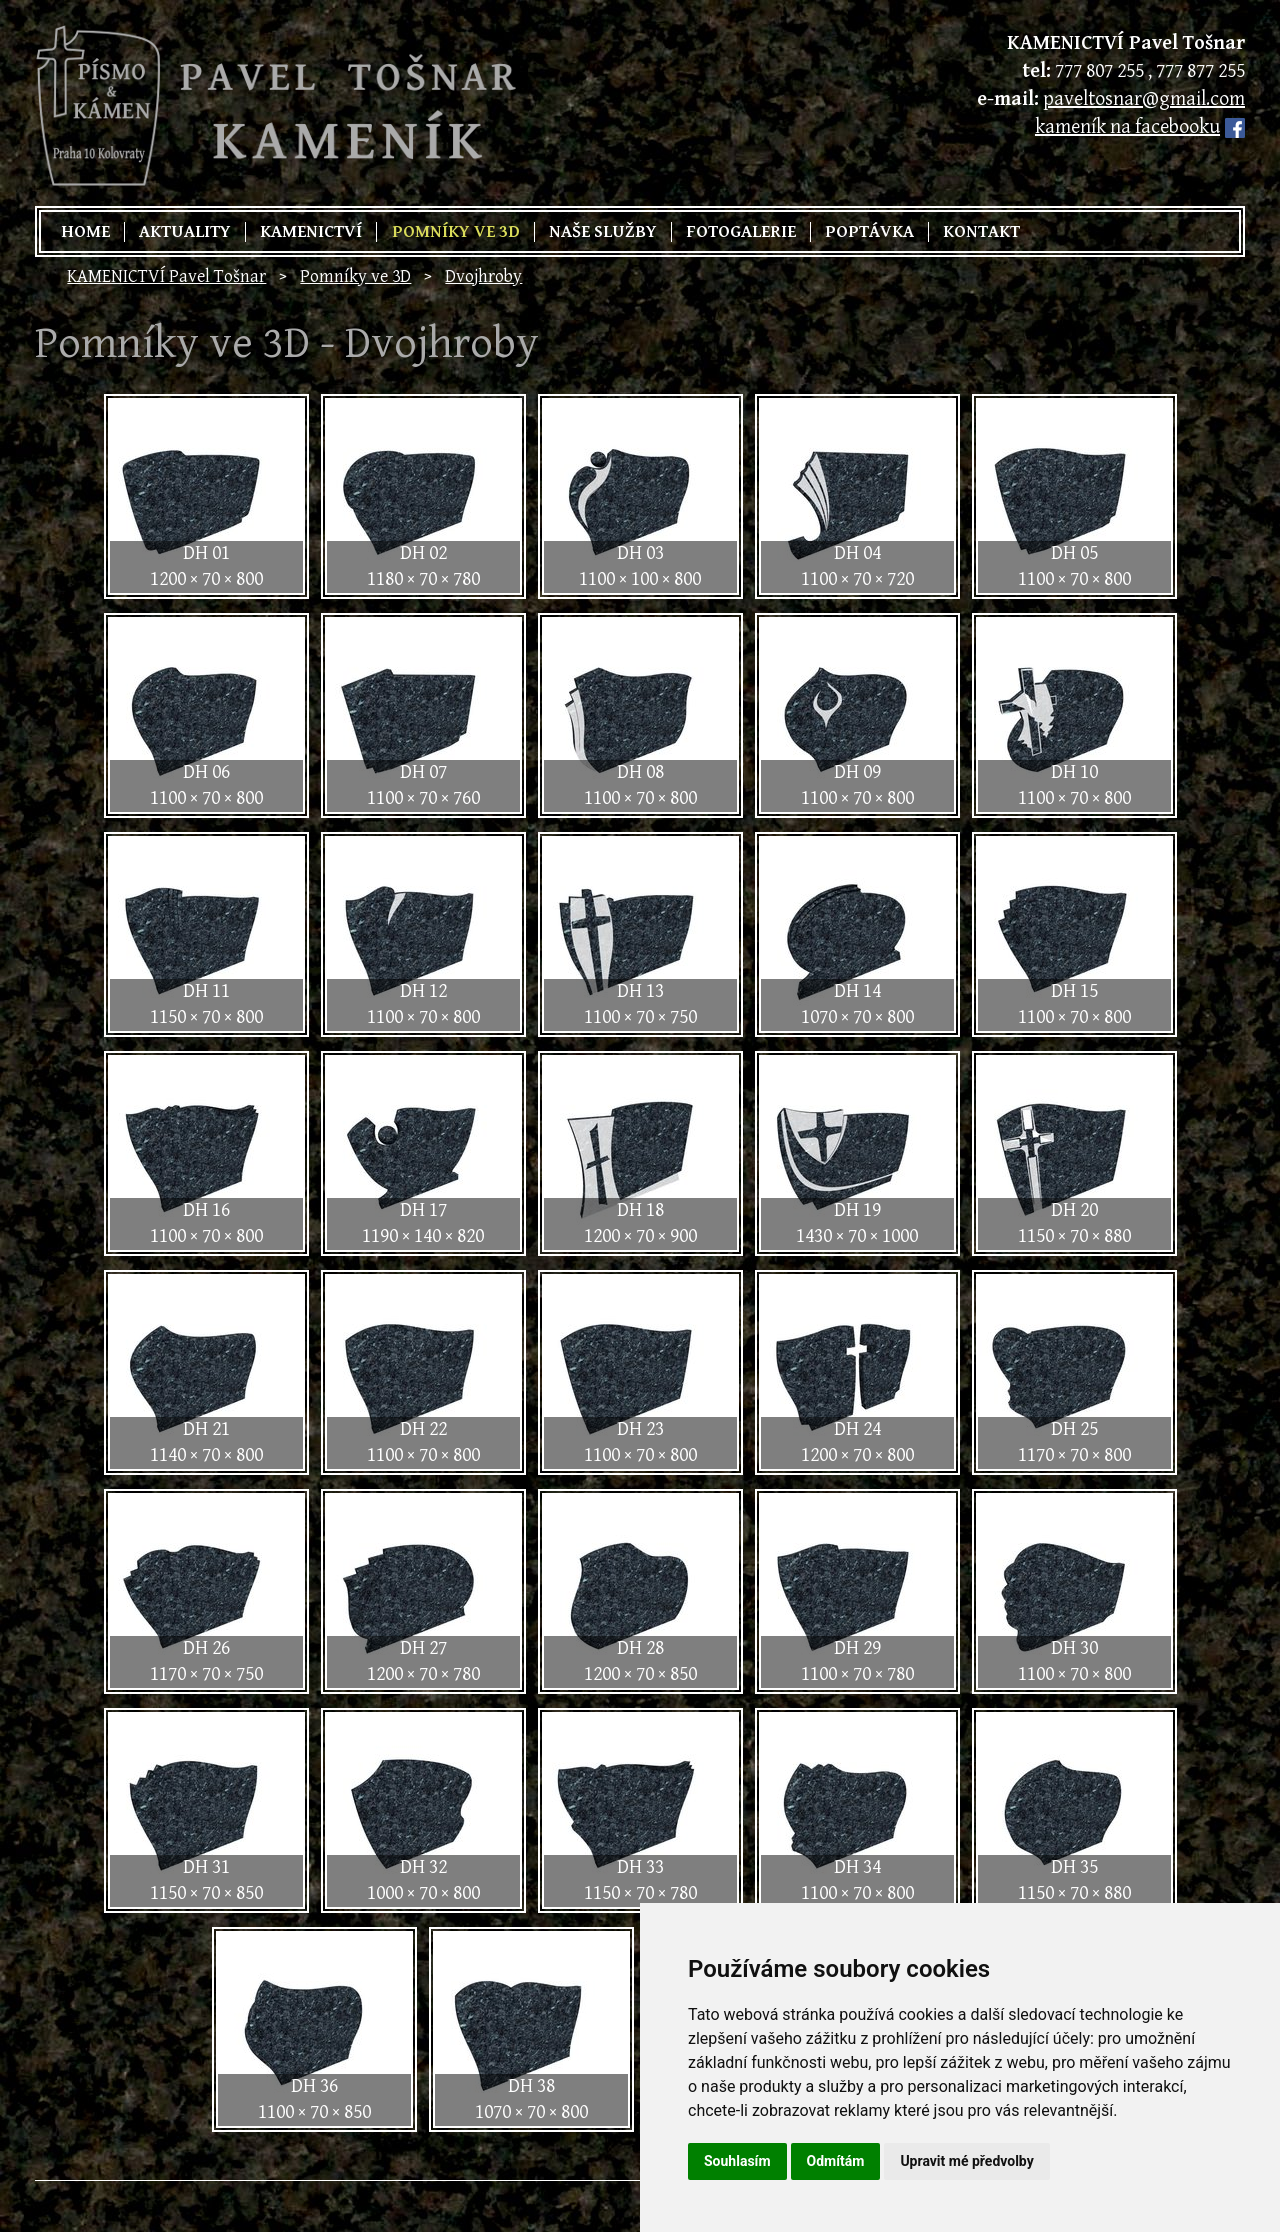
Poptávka (869, 232)
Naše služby (603, 232)
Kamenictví (311, 232)
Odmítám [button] (836, 2161)
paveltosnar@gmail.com (1144, 99)
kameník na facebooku (1127, 127)
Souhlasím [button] (737, 2161)
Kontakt (981, 232)
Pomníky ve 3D (456, 232)
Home (85, 232)
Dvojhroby (483, 276)
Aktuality (185, 232)
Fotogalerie (741, 232)
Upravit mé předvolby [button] (966, 2161)
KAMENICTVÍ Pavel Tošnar (166, 276)
